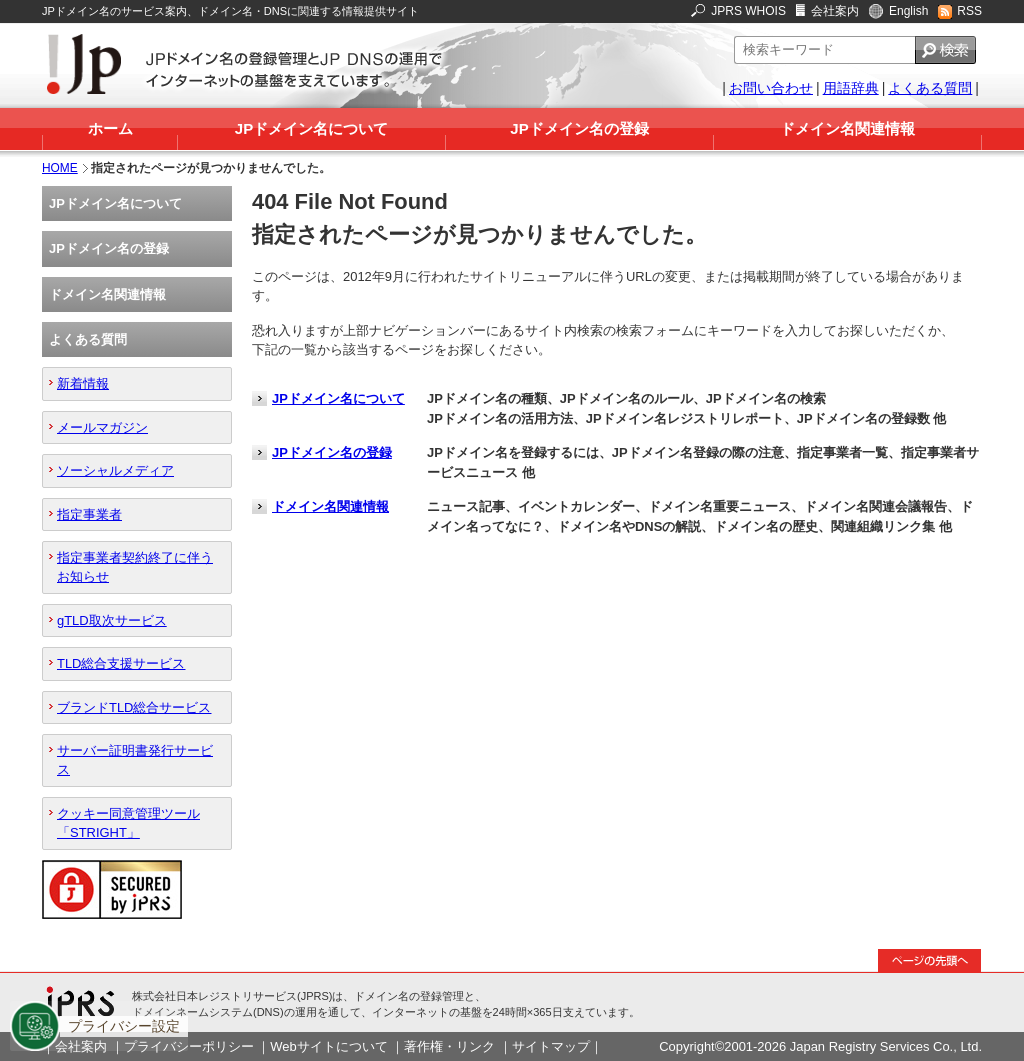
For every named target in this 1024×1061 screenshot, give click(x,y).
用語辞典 (851, 88)
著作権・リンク (449, 1046)
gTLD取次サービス (112, 620)
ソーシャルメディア (115, 470)
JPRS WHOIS (748, 11)
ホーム (110, 128)
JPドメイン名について (311, 128)
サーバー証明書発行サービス (135, 760)
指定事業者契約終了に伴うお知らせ (135, 567)
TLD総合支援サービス (121, 663)
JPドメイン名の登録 (579, 128)
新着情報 (83, 383)
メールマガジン (102, 427)
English (908, 11)
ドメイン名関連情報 (847, 128)
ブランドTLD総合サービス (134, 707)
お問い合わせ (771, 88)
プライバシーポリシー (189, 1046)
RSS (969, 11)
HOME (60, 168)
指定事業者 (89, 514)
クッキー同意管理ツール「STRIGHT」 (128, 823)
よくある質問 (930, 88)
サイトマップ (551, 1046)
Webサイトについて (328, 1046)
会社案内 (835, 11)
